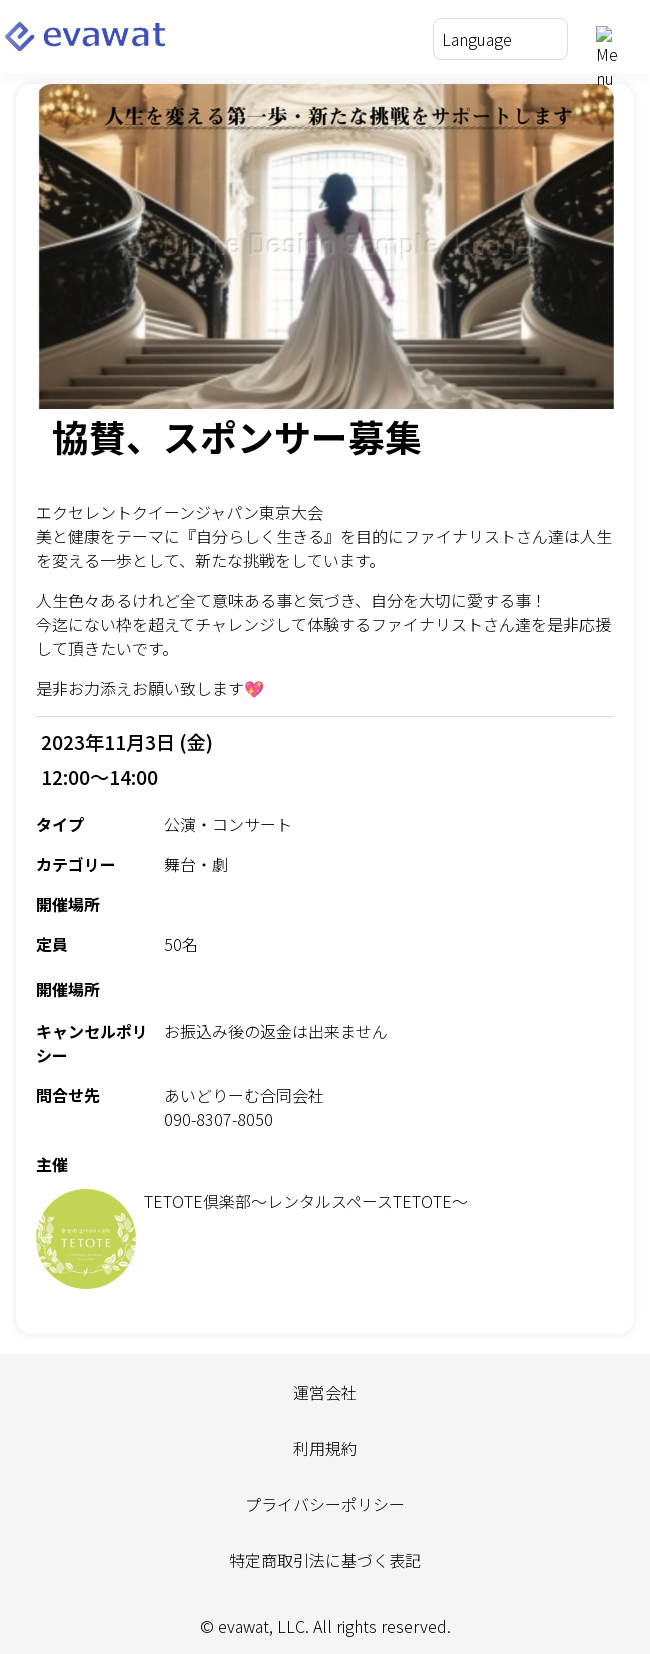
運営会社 (325, 1392)
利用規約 (325, 1448)
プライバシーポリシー (325, 1504)
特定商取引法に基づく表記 (325, 1560)
